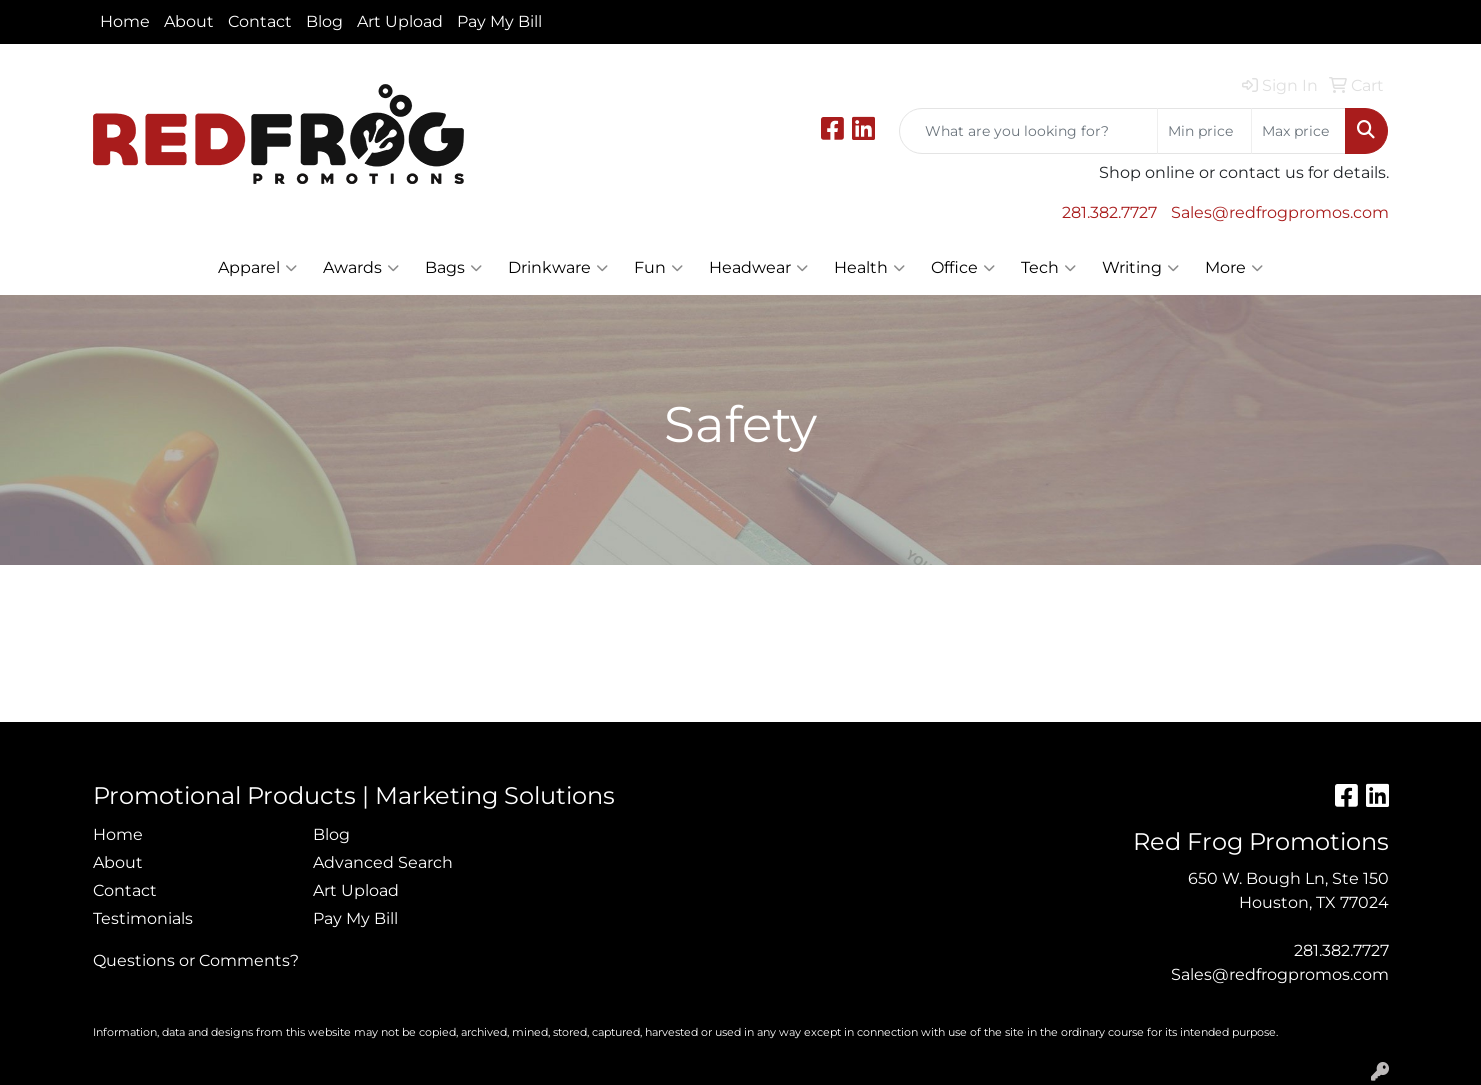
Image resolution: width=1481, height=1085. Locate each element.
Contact (260, 21)
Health (869, 268)
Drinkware (558, 268)
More (1234, 268)
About (189, 21)
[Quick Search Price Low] (1204, 131)
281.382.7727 (1109, 212)
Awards (361, 268)
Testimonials (143, 918)
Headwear (758, 268)
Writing (1140, 268)
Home (125, 21)
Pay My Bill (499, 21)
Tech (1048, 268)
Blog (324, 21)
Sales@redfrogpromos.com (1280, 212)
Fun (658, 268)
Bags (453, 268)
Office (963, 268)
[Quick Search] (1028, 131)
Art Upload (400, 21)
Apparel (257, 268)
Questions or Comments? (196, 960)
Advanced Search (383, 862)
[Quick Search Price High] (1298, 131)
